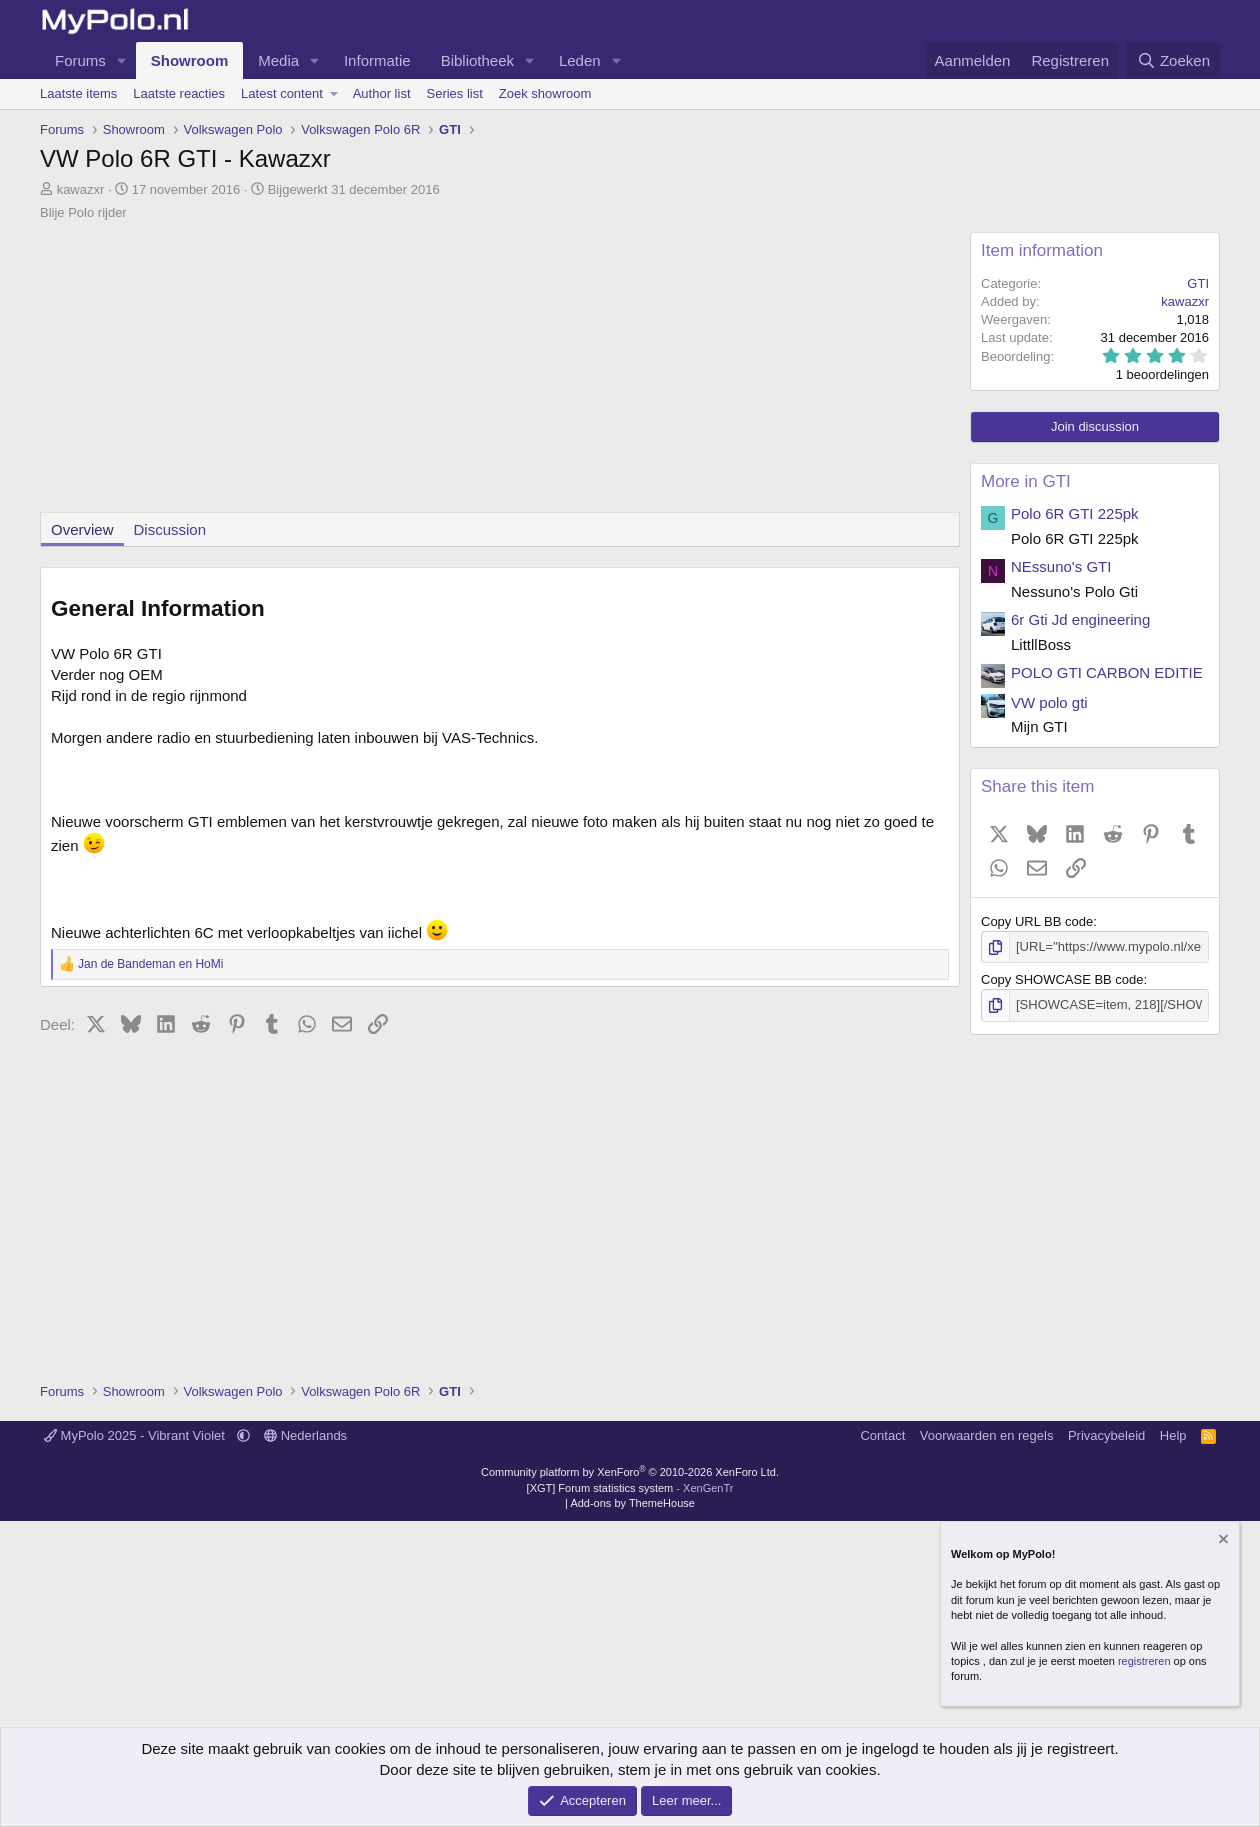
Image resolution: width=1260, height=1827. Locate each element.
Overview (82, 529)
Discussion (170, 529)
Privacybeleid (1106, 1435)
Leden (580, 60)
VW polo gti (1049, 702)
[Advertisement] (500, 372)
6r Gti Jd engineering (1080, 619)
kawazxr (81, 189)
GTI (1198, 283)
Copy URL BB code (1037, 921)
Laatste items (78, 93)
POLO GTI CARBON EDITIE (1107, 672)
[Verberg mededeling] (1222, 1541)
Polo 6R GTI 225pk (1075, 513)
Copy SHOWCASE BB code (1062, 979)
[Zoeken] (1173, 60)
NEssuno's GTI (1061, 566)
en (150, 964)
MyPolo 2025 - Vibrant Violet (136, 1435)
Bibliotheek (477, 60)
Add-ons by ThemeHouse (632, 1503)
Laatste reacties (179, 93)
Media (278, 60)
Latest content (282, 93)
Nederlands (305, 1435)
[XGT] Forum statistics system (630, 1488)
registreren (1144, 1661)
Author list (382, 93)
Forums (80, 60)
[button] (122, 60)
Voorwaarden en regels (987, 1435)
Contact (882, 1435)
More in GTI (1026, 481)
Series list (455, 93)
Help (1173, 1435)
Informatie (377, 60)
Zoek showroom (545, 93)
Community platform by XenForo (630, 1472)
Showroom (190, 60)
